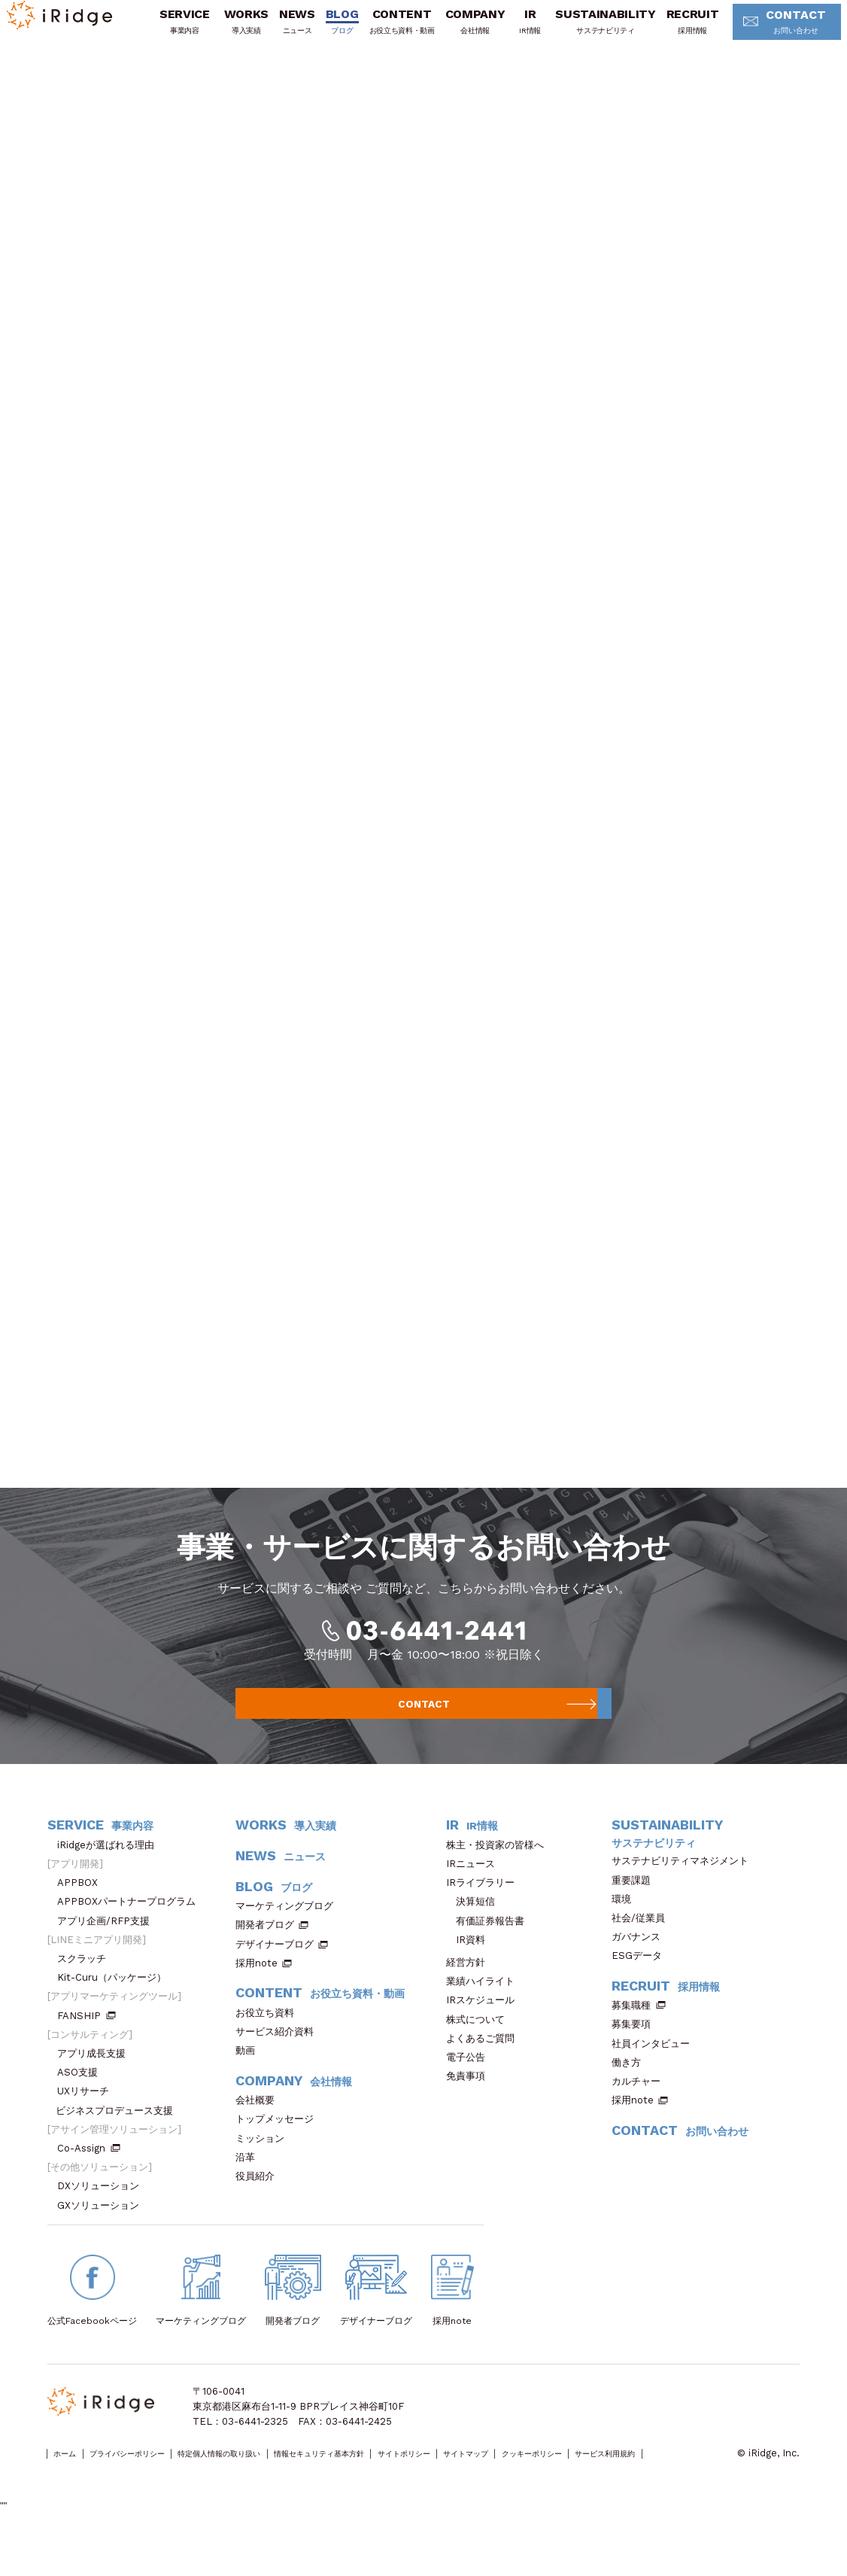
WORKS (235, 32)
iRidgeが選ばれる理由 (110, 1876)
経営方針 (470, 1994)
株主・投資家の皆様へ (500, 1876)
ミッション (264, 2169)
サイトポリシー (518, 2485)
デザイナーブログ (274, 1975)
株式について (480, 2051)
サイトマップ (600, 2485)
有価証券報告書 (490, 1951)
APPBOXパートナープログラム (131, 1933)
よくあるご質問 (485, 2070)
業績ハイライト (485, 2012)
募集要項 (636, 2055)
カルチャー (641, 2112)
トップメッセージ (279, 2150)
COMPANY (464, 32)
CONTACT (771, 33)
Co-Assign (88, 2179)
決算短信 (475, 1933)
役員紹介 (259, 2207)
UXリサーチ (88, 2122)
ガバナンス (641, 1968)
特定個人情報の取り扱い (275, 2485)
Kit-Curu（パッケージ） (116, 2009)
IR (519, 32)
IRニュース (475, 1895)
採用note (256, 1994)
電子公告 (470, 2088)
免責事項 (470, 2107)
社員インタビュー (656, 2075)
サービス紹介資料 (279, 2063)
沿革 (250, 2188)
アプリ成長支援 (96, 2085)
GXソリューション (103, 2237)
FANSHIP (86, 2047)
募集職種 (639, 2036)
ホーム (71, 2485)
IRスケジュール (485, 2031)
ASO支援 (82, 2103)
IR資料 (470, 1971)
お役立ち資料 (269, 2044)
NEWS (286, 32)
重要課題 (636, 1911)
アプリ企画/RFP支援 (108, 1951)
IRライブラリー (485, 1914)
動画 (250, 2082)
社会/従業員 (643, 1949)
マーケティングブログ (289, 1937)
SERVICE (173, 32)
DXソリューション (103, 2217)
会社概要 (259, 2131)
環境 (626, 1930)
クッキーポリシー (687, 2485)
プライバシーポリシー (153, 2485)
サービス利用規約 (86, 2500)
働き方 (631, 2094)
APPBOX (82, 1914)
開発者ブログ (264, 1956)
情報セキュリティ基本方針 (406, 2485)
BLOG (331, 32)
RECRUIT (681, 32)
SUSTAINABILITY (594, 32)
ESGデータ (642, 1987)
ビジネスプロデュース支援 (119, 2142)
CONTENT (391, 32)
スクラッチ (86, 1990)
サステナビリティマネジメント (685, 1892)
